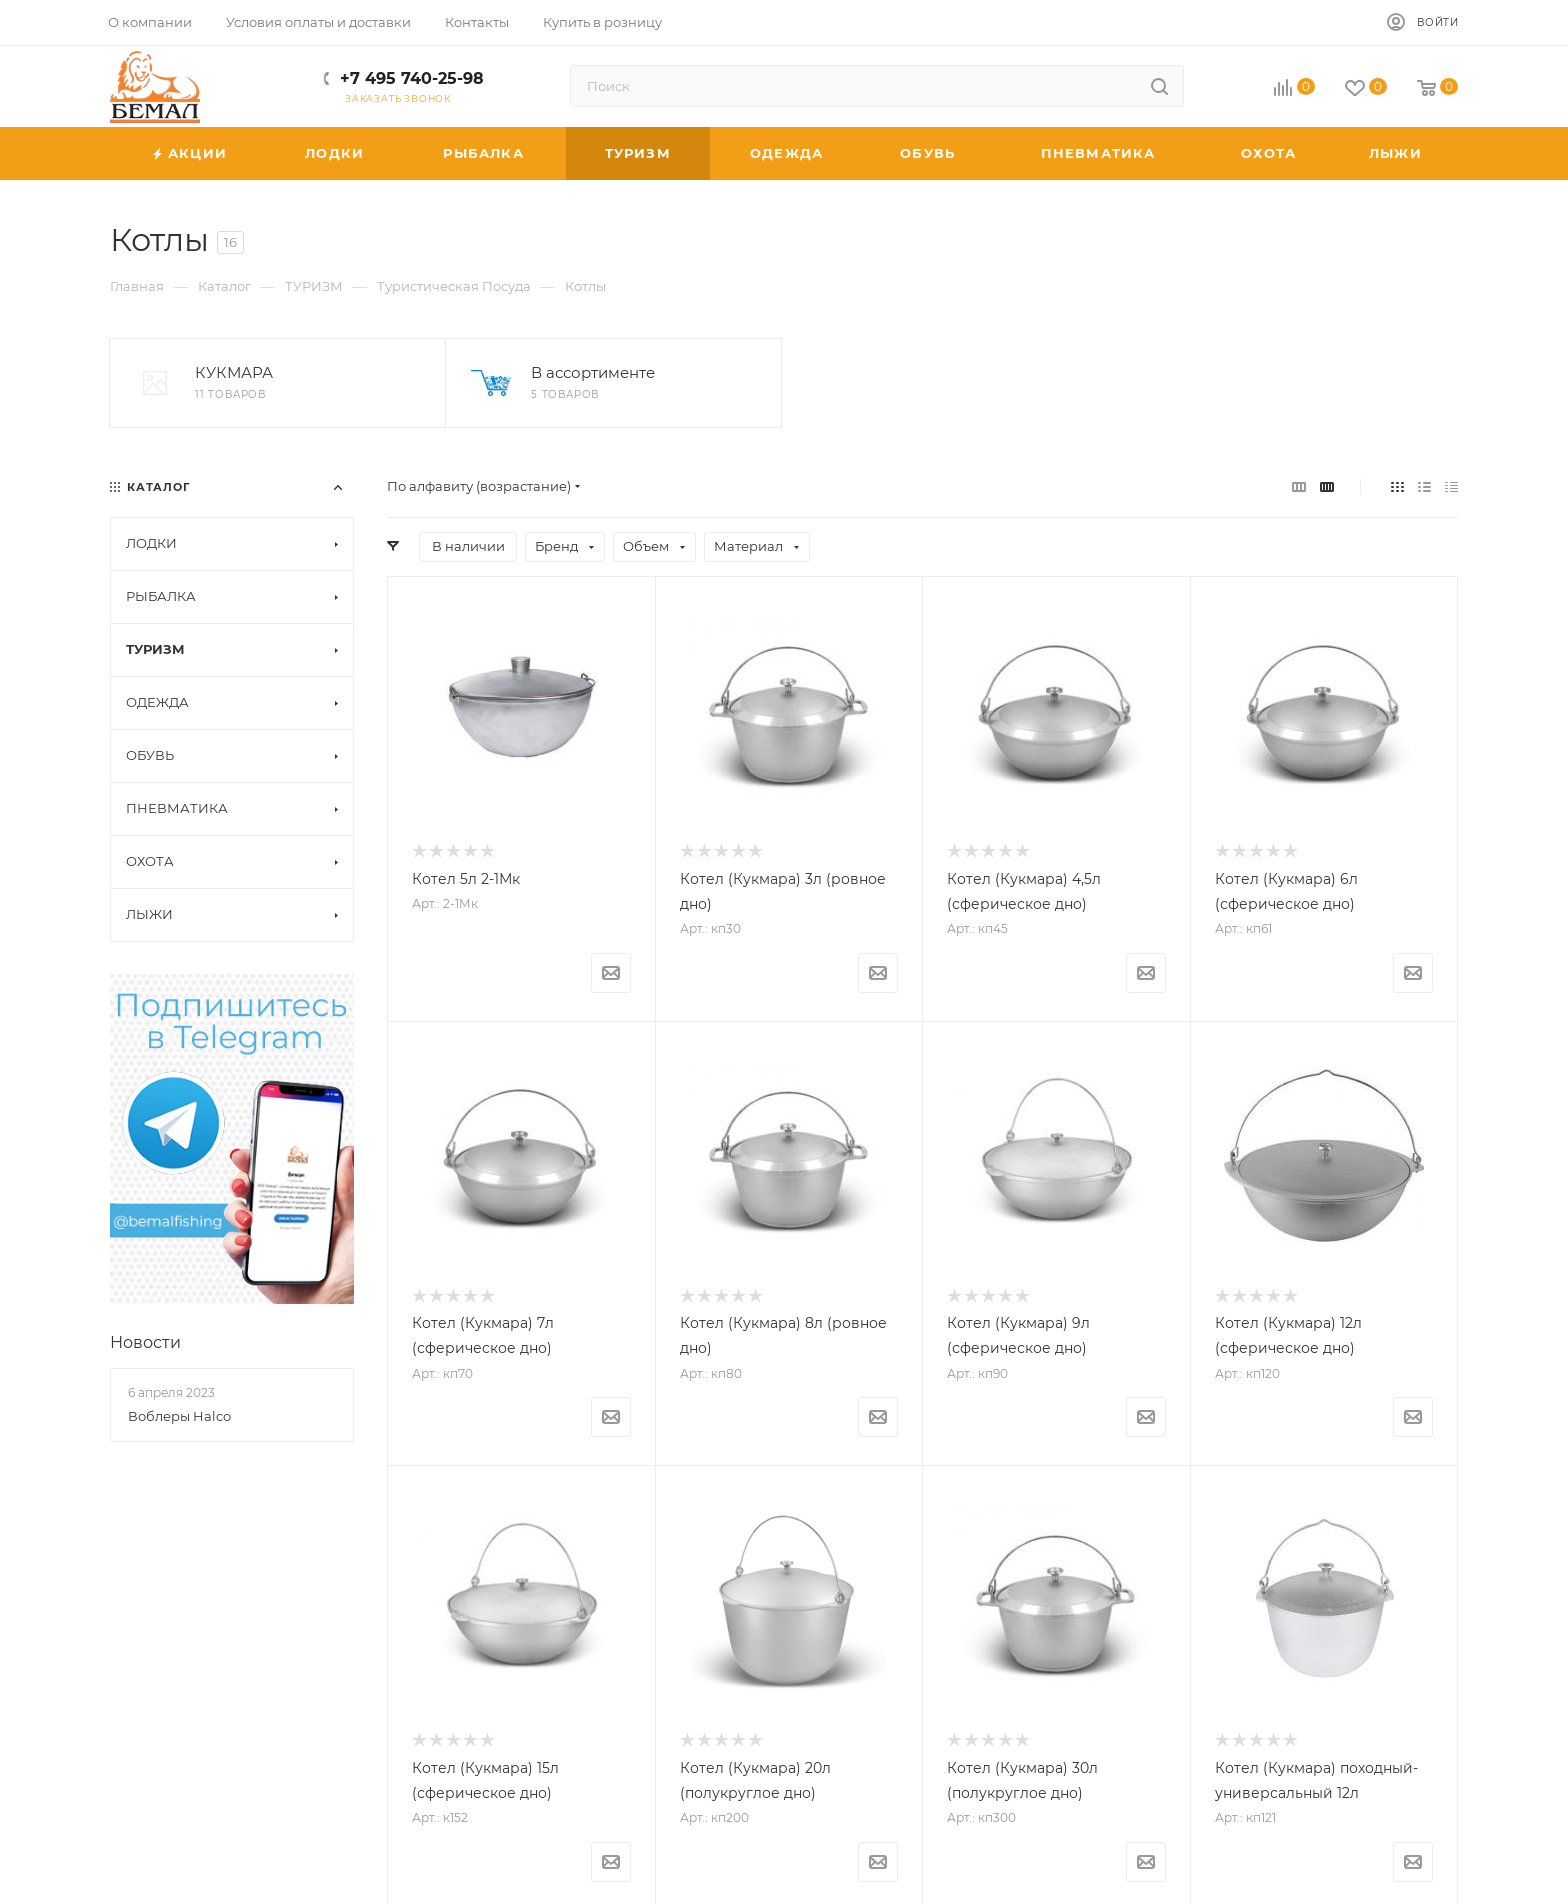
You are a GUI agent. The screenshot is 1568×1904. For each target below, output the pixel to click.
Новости (145, 1342)
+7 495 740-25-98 (412, 78)
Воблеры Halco (179, 1416)
